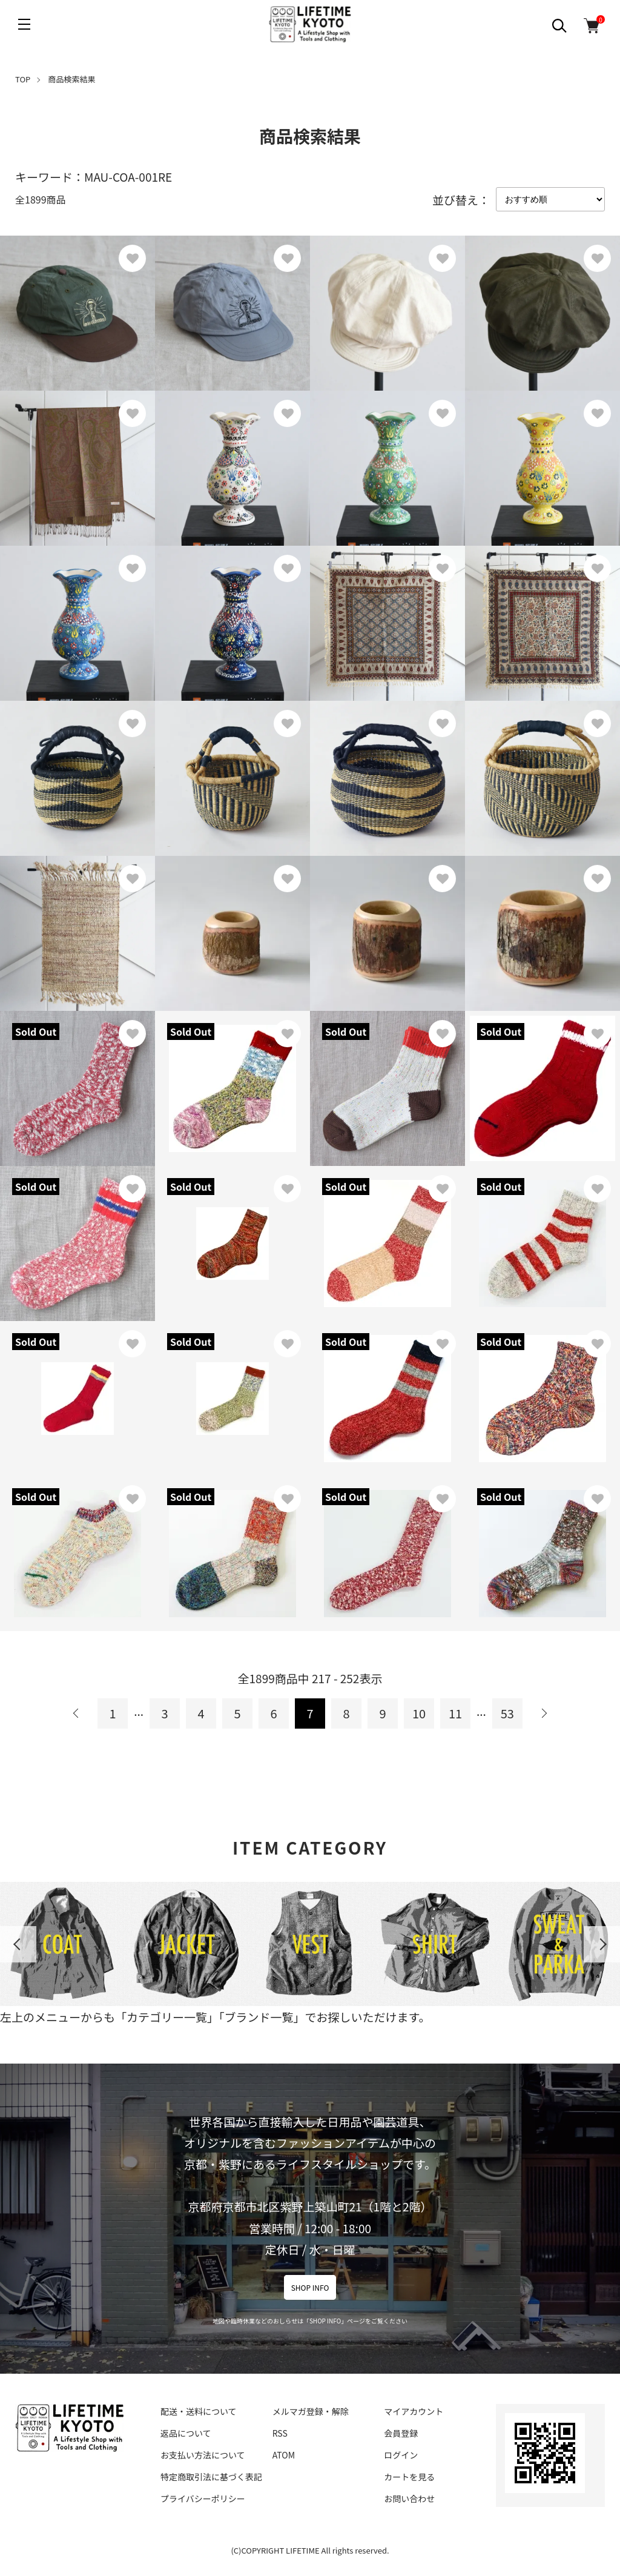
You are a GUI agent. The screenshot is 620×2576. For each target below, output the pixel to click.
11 (455, 1713)
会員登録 (401, 2433)
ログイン (401, 2455)
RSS (280, 2433)
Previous (18, 1944)
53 (507, 1713)
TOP (22, 79)
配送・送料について (198, 2411)
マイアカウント (413, 2411)
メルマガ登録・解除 (310, 2411)
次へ (544, 1713)
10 (419, 1713)
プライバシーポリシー (202, 2498)
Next (602, 1944)
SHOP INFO (310, 2287)
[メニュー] (24, 24)
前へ (76, 1713)
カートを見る (409, 2477)
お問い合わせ (409, 2498)
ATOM (283, 2455)
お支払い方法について (202, 2455)
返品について (185, 2433)
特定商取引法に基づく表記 (211, 2477)
